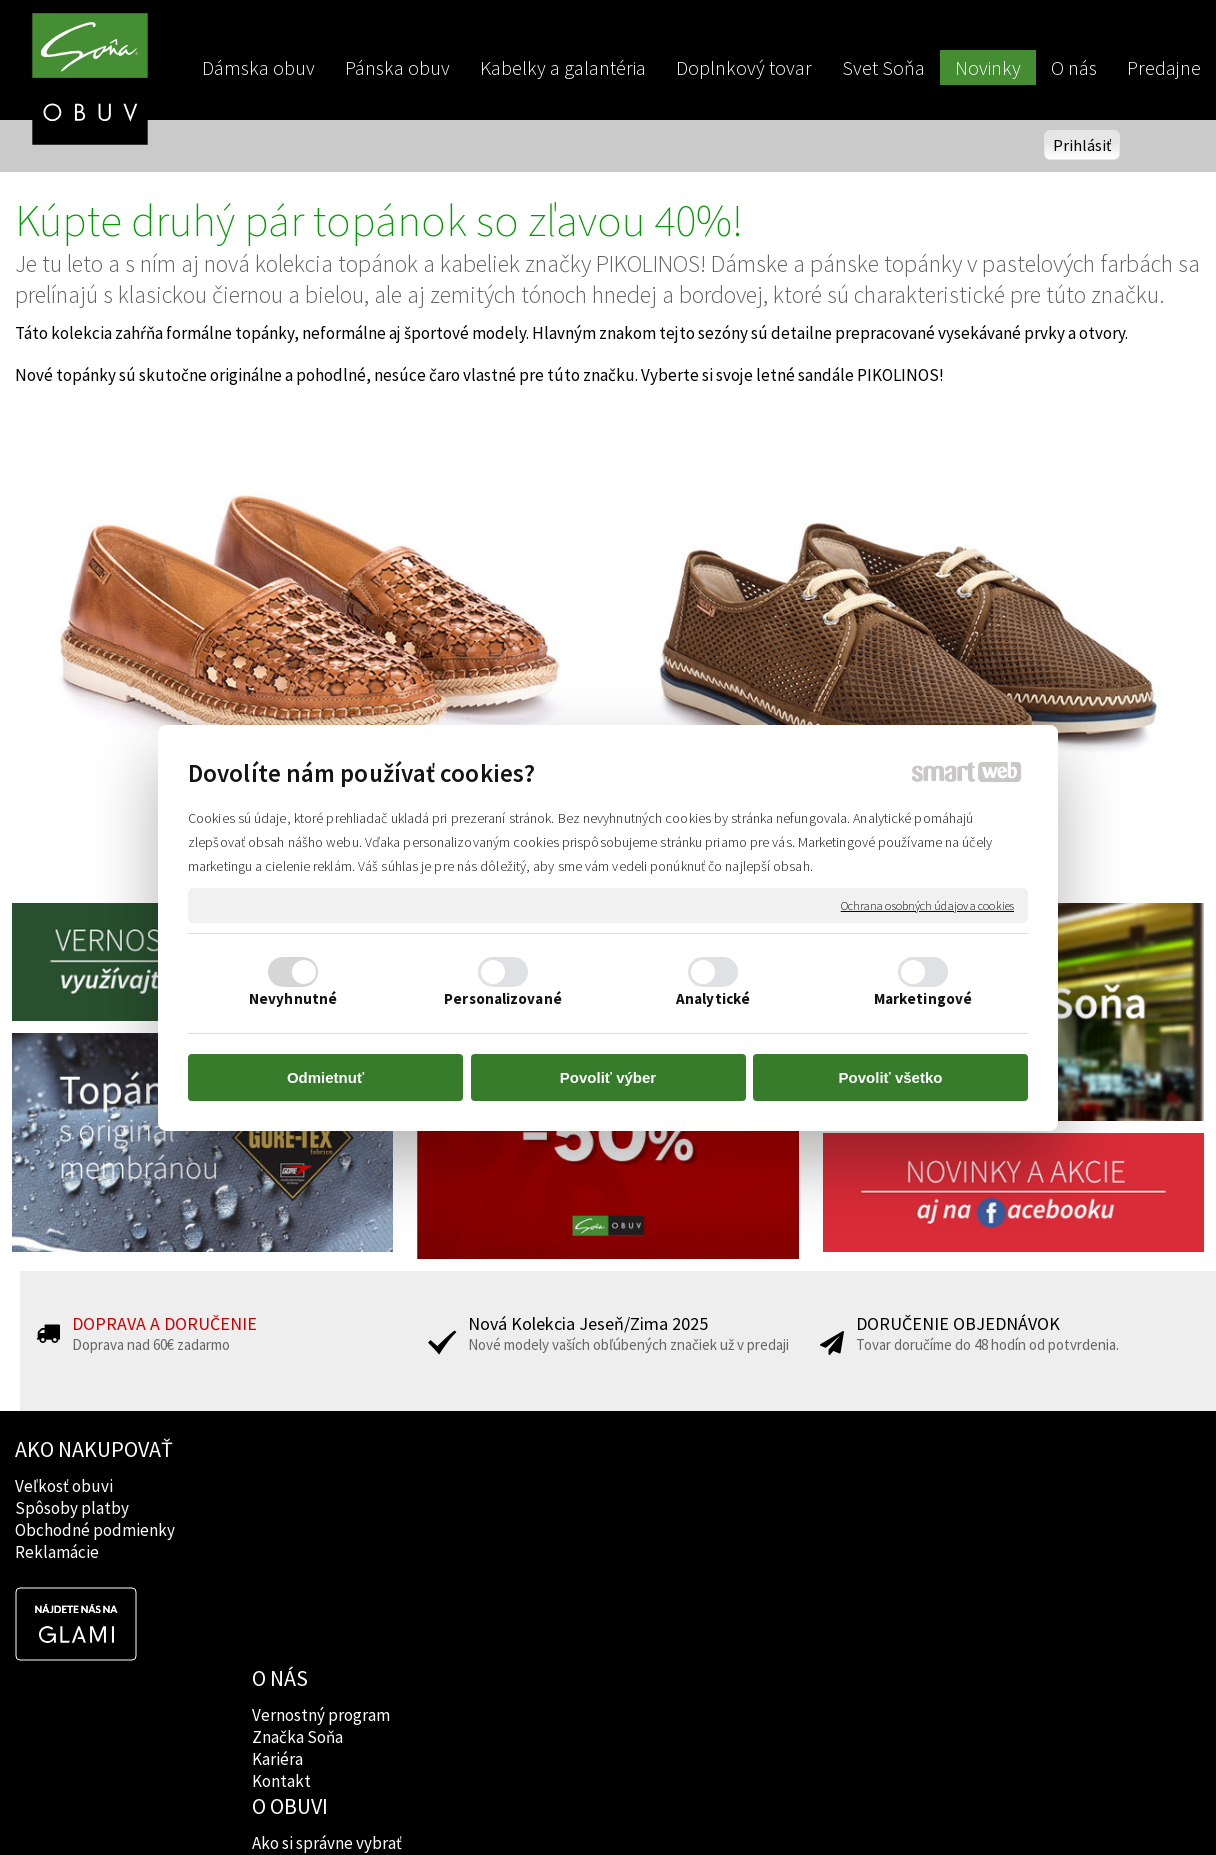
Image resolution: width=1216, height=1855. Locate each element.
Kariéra (280, 1530)
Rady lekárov (540, 1530)
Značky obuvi (542, 1508)
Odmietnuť (325, 1077)
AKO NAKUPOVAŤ (94, 1449)
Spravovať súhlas (950, 1806)
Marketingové (923, 998)
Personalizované (503, 998)
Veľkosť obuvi (64, 1486)
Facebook (769, 1486)
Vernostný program (324, 1486)
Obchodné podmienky (95, 1530)
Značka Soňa (300, 1508)
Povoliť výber (608, 1077)
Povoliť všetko (891, 1077)
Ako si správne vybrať (569, 1486)
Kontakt (284, 1552)
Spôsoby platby (72, 1508)
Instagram (770, 1508)
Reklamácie (57, 1552)
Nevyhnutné (293, 998)
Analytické (713, 998)
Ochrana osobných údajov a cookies (927, 904)
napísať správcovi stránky (608, 1806)
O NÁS (283, 1449)
